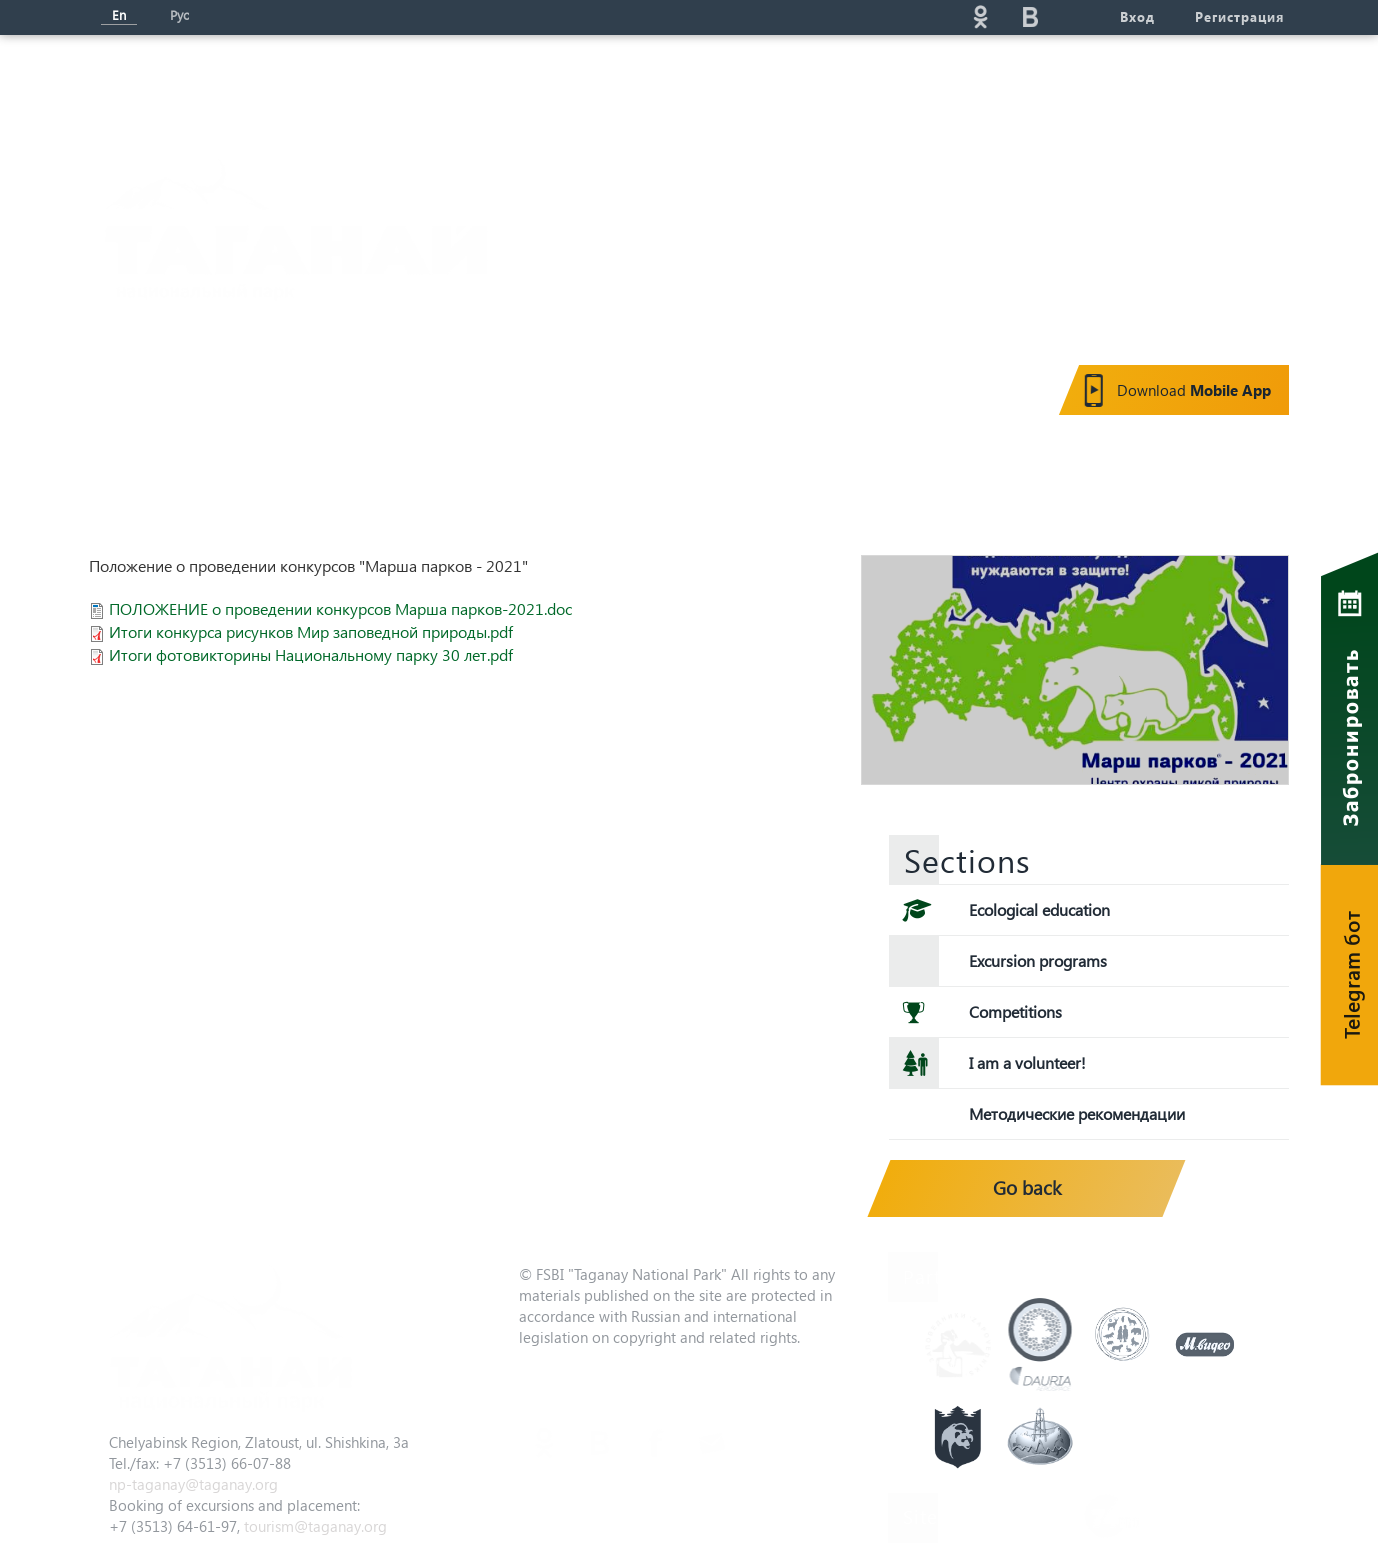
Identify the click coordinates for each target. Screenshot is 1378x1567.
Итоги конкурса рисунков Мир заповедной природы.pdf (311, 631)
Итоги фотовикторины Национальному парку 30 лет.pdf (311, 654)
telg (1080, 16)
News (472, 86)
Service (890, 86)
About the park (327, 86)
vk (1030, 16)
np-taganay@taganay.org (193, 1484)
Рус (179, 14)
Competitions (1015, 1011)
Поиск (800, 16)
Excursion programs (1038, 960)
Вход (1137, 16)
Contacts (1138, 86)
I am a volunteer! (1027, 1062)
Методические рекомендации (1077, 1113)
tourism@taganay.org (315, 1526)
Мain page (163, 86)
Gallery (1011, 86)
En (119, 14)
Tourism (589, 86)
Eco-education (740, 86)
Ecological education (1039, 909)
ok (980, 16)
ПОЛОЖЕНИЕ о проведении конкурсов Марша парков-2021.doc (340, 608)
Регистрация (1239, 16)
